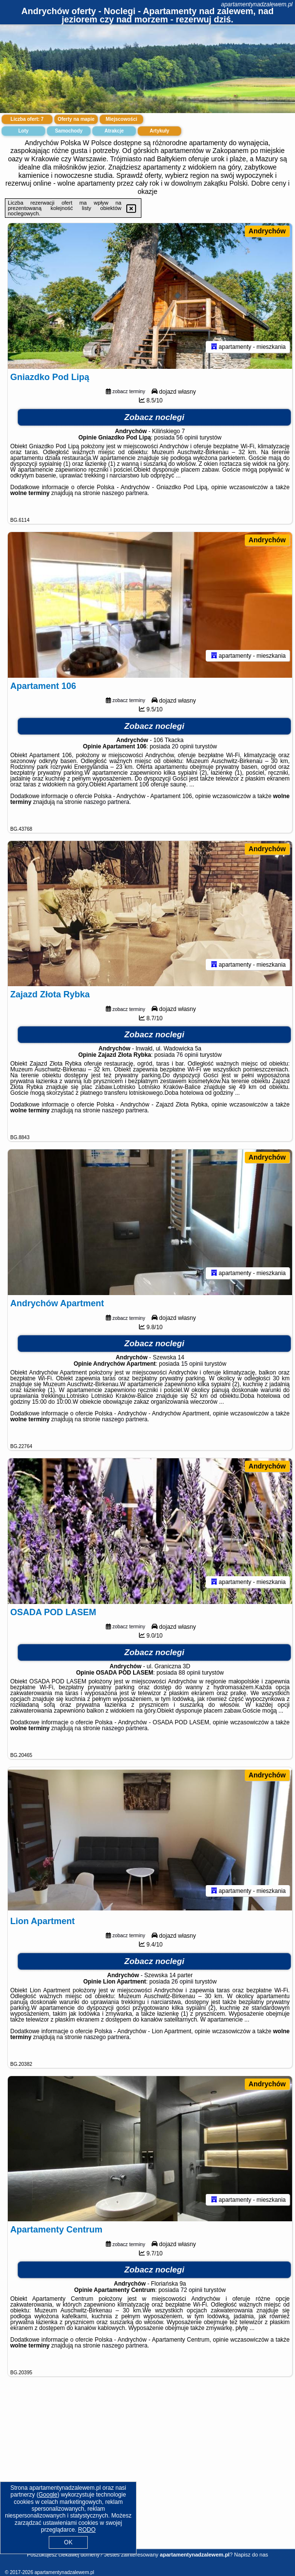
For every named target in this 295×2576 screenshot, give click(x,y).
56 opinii (187, 439)
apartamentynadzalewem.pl (257, 4)
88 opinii (189, 1682)
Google (48, 2494)
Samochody (69, 131)
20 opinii (183, 749)
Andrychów (267, 231)
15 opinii (192, 1371)
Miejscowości (121, 119)
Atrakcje (113, 131)
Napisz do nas (251, 2554)
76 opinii (187, 1060)
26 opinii (183, 1992)
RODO (87, 2529)
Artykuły (159, 131)
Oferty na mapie (76, 119)
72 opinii (191, 2303)
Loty (23, 131)
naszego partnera (124, 495)
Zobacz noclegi (154, 419)
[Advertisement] (147, 2480)
